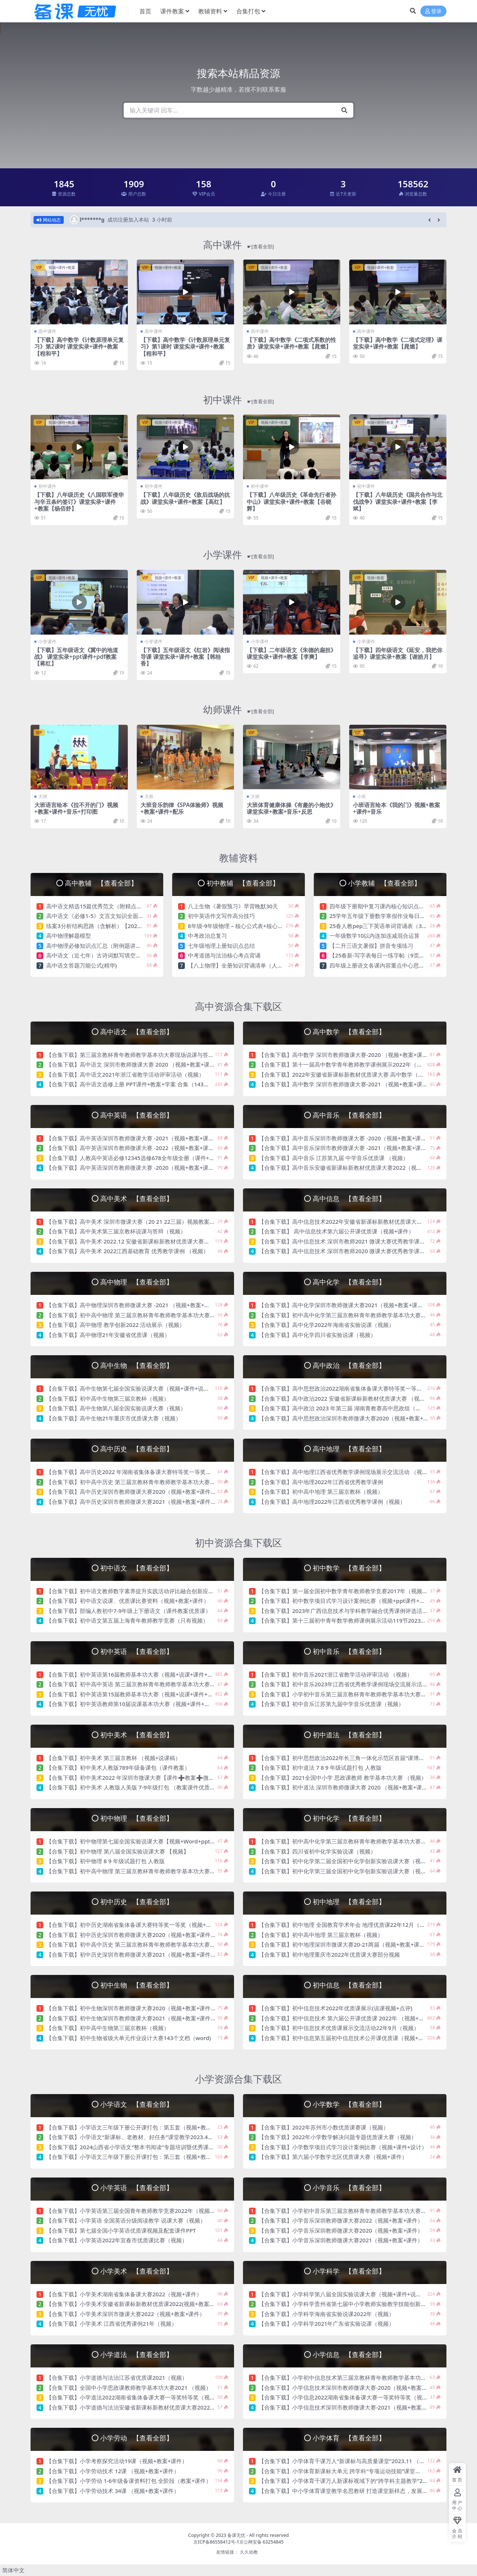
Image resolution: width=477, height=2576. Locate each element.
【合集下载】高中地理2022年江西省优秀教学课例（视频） (332, 1501)
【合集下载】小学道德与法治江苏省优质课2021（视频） (116, 2377)
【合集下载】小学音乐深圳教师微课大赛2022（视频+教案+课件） (341, 2220)
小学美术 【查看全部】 (136, 2270)
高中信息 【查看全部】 (349, 1198)
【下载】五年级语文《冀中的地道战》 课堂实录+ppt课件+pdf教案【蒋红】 (76, 656)
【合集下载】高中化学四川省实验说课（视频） (317, 1334)
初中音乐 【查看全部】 (349, 1651)
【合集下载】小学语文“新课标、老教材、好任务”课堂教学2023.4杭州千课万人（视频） (155, 2137)
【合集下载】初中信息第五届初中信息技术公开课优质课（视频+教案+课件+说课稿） (364, 2038)
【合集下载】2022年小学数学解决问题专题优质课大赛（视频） (338, 2137)
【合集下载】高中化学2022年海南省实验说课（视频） (326, 1324)
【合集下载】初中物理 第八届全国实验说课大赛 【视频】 (117, 1851)
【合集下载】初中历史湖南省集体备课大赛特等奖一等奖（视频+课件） (134, 1924)
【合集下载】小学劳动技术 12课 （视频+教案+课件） (112, 2471)
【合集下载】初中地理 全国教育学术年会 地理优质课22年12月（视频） (347, 1924)
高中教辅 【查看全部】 (101, 882)
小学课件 (238, 554)
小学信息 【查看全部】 (349, 2354)
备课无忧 (236, 2535)
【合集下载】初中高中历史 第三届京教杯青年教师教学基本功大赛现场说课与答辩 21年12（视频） (168, 1482)
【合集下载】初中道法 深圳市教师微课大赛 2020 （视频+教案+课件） (346, 1787)
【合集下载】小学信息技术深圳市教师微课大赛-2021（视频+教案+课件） (350, 2407)
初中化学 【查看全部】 (349, 1818)
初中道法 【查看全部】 (349, 1734)
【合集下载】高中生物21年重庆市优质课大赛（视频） (113, 1418)
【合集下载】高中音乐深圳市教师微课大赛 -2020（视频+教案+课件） (345, 1138)
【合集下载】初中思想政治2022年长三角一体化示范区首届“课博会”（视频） (354, 1758)
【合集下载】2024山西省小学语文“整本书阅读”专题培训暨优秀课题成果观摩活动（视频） (158, 2147)
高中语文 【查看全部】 (136, 1031)
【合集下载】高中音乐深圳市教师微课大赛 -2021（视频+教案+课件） (345, 1148)
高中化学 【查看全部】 (349, 1281)
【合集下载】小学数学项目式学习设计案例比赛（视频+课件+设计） (343, 2147)
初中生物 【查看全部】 (136, 1984)
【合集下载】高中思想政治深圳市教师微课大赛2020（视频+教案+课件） (349, 1418)
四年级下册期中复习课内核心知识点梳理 (379, 906)
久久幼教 (249, 2552)
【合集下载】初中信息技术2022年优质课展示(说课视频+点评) (335, 2008)
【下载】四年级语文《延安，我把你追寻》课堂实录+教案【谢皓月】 (397, 653)
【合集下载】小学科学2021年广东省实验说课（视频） (326, 2323)
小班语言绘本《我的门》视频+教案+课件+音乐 (396, 808)
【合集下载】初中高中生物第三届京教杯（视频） (107, 1398)
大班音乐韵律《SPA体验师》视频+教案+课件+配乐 (181, 808)
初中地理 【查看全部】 (349, 1901)
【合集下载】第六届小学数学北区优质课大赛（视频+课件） (333, 2156)
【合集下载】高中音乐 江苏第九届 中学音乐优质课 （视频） (333, 1158)
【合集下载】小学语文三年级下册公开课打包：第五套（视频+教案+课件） (138, 2127)
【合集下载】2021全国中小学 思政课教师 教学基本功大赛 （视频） (343, 1777)
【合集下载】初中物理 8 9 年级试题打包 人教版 (105, 1861)
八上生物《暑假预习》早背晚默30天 (233, 906)
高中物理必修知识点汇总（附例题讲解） (96, 945)
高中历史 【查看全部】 (136, 1448)
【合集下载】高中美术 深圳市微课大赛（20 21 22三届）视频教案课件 (133, 1221)
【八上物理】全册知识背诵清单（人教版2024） (247, 965)
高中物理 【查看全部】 (136, 1281)
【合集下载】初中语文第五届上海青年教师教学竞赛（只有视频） (127, 1620)
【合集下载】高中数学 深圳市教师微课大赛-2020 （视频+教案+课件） (346, 1054)
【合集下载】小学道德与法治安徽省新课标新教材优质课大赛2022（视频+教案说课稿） (154, 2407)
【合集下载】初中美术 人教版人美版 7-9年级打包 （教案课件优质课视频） (139, 1787)
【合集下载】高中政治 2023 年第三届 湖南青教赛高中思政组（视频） (345, 1408)
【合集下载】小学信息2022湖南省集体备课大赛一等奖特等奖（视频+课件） (353, 2397)
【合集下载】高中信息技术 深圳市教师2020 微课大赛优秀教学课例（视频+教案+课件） (367, 1251)
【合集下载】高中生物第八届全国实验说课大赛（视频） (116, 1408)
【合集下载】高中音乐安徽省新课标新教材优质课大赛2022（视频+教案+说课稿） (360, 1167)
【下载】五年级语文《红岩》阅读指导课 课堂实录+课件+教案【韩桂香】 (185, 656)
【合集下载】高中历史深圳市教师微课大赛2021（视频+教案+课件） (131, 1501)
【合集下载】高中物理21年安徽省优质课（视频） (108, 1334)
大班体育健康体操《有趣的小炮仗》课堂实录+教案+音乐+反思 (291, 808)
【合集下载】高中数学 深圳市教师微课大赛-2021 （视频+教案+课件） (346, 1084)
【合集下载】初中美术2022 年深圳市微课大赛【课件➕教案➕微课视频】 (138, 1777)
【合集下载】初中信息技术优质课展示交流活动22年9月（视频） (339, 2028)
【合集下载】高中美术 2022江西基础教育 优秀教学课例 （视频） (127, 1251)
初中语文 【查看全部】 (136, 1567)
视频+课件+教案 (61, 267)
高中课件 (238, 244)
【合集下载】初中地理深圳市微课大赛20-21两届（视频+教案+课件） (344, 1944)
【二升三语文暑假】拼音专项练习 (371, 945)
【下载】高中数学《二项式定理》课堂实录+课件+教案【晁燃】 (397, 343)
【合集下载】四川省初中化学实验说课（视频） (317, 1851)
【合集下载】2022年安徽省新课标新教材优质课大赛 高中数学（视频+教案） (354, 1074)
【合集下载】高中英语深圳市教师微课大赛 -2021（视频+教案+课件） (132, 1138)
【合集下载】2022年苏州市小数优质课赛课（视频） (324, 2127)
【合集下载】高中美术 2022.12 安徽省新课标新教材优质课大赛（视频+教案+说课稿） (153, 1241)
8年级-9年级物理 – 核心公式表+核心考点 (238, 926)
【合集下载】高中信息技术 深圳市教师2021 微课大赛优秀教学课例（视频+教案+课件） (367, 1241)
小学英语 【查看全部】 (136, 2187)
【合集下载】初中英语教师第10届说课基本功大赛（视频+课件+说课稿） (136, 1704)
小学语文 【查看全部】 (136, 2104)
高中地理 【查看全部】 (349, 1448)
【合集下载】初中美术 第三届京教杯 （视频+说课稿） (113, 1758)
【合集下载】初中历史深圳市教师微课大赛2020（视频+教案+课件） (131, 1934)
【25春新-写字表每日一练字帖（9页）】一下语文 (391, 955)
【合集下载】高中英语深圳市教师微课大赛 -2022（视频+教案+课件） (132, 1148)
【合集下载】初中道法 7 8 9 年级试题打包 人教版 (320, 1767)
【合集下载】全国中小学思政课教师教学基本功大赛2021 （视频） (128, 2387)
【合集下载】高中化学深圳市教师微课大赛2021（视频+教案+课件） (344, 1305)
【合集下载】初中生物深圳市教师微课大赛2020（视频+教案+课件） (131, 2008)
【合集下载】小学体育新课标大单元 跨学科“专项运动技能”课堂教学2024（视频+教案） (367, 2471)
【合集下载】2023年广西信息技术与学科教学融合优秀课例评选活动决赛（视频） (360, 1610)
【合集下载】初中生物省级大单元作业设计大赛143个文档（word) (128, 2038)
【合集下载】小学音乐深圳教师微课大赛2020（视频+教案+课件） (341, 2230)
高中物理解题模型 (68, 935)
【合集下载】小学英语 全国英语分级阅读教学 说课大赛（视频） (126, 2220)
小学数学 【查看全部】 (349, 2104)
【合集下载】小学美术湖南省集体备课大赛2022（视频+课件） (124, 2294)
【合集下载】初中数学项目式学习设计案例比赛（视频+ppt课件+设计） (347, 1600)
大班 (42, 796)
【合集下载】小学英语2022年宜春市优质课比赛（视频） (116, 2240)
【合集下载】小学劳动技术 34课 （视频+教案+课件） (112, 2490)
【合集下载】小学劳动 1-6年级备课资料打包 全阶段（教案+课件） (128, 2480)
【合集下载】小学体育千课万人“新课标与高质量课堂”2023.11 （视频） (347, 2461)
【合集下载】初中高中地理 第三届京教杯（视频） (321, 1491)
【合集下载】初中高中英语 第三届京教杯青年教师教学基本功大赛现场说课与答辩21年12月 (159, 1684)
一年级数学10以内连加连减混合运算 (374, 935)
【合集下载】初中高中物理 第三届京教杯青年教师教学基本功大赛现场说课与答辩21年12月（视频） (170, 1315)
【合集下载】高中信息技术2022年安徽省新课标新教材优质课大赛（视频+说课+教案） (366, 1221)
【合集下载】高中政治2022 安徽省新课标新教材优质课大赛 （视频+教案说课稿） (360, 1398)
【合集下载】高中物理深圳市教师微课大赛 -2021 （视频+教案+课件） (133, 1305)
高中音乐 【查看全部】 (349, 1114)
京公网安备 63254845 (261, 2542)
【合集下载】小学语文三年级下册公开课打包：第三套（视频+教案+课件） (138, 2156)
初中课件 (238, 399)
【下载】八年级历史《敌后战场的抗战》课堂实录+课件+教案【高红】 (185, 498)
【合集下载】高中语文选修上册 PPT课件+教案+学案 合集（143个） (130, 1084)
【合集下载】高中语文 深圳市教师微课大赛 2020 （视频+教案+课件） (133, 1064)
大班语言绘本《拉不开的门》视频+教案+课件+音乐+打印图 (76, 808)
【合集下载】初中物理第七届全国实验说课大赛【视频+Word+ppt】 (131, 1841)
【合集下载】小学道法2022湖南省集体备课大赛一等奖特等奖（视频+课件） (141, 2397)
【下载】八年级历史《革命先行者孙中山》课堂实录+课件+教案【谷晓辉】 (291, 501)
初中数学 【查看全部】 (349, 1567)
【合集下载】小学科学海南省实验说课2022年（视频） (326, 2314)
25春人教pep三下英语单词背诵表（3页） (381, 926)
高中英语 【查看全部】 (136, 1114)
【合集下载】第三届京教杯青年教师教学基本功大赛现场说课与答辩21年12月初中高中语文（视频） (170, 1054)
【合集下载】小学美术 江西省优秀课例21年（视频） (111, 2323)
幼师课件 (238, 709)
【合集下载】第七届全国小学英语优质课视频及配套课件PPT (121, 2230)
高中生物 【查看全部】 (136, 1365)
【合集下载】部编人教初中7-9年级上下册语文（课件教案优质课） (128, 1610)
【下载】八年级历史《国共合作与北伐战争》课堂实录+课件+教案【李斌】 (397, 501)
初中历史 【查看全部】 (136, 1901)
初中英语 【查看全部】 (136, 1651)
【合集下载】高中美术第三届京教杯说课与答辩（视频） (116, 1231)
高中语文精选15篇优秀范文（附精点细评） (99, 906)
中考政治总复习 (207, 935)
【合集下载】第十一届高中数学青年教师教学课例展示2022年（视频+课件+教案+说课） (368, 1064)
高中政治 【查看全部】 (349, 1365)
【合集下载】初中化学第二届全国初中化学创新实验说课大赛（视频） (345, 1861)
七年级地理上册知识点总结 (221, 945)
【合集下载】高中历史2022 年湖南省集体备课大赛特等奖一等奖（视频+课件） (144, 1472)
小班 (361, 796)
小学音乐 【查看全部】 (349, 2187)
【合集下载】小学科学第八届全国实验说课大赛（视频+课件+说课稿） (346, 2294)
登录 (433, 11)
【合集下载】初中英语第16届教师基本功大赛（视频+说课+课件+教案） (135, 1674)
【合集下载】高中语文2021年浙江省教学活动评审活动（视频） (125, 1074)
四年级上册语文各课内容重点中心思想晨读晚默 (388, 965)
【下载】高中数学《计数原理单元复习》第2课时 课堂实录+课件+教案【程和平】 (79, 346)
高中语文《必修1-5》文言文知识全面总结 (97, 915)
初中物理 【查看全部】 (136, 1818)
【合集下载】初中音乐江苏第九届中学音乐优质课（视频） (331, 1704)
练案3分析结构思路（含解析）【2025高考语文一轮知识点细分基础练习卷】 (141, 926)
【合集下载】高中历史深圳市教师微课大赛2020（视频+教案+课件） (131, 1491)
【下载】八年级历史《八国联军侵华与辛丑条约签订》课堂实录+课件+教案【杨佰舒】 (79, 501)
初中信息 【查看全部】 (349, 1984)
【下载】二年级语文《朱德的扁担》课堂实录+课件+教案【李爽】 (291, 653)
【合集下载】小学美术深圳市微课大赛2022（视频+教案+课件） (125, 2314)
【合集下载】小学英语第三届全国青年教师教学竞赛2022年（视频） (132, 2210)
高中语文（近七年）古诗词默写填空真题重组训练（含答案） (121, 955)
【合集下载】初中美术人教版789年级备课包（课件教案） (118, 1767)
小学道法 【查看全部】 (136, 2354)
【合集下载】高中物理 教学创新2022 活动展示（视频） (115, 1324)
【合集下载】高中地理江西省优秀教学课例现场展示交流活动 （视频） (346, 1472)
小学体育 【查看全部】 (349, 2437)
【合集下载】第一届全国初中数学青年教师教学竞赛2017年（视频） (343, 1591)
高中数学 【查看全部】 (349, 1031)
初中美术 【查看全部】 (136, 1734)
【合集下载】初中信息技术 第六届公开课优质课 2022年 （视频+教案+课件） (354, 2018)
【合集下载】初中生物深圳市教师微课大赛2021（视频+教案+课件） (131, 2018)
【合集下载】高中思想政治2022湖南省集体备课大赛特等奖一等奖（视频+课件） (359, 1388)
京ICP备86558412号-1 (216, 2542)
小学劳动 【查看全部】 (136, 2437)
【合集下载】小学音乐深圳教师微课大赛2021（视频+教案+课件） (341, 2240)
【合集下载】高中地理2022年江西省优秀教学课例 (321, 1482)
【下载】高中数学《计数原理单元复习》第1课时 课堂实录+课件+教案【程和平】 (185, 346)
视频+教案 (375, 577)
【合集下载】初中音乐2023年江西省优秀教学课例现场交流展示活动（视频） (354, 1684)
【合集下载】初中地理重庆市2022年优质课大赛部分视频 (329, 1954)
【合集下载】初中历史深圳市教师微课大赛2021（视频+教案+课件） (131, 1954)
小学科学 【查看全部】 (349, 2270)
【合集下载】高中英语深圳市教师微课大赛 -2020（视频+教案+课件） (132, 1167)
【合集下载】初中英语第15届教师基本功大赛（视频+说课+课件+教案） (135, 1694)
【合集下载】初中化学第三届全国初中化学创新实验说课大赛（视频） (345, 1871)
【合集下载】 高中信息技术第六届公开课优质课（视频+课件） (336, 1231)
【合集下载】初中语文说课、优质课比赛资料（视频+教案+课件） (127, 1600)
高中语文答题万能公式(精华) (81, 965)
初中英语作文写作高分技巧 (221, 915)
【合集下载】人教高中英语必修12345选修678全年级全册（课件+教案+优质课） (146, 1158)
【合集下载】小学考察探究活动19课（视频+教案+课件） (116, 2461)
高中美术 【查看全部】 (136, 1198)
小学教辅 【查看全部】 (384, 882)
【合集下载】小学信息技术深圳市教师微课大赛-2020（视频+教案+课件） (350, 2387)
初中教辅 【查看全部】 (242, 882)
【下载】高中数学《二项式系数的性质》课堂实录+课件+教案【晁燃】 (291, 343)
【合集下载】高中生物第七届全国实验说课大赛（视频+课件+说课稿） (133, 1388)
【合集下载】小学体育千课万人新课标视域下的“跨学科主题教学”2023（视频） (357, 2480)
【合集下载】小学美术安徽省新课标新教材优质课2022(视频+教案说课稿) (137, 2303)
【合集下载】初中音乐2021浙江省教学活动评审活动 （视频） (336, 1674)
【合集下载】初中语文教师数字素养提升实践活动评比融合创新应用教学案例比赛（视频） (158, 1591)
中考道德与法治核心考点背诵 (224, 955)
